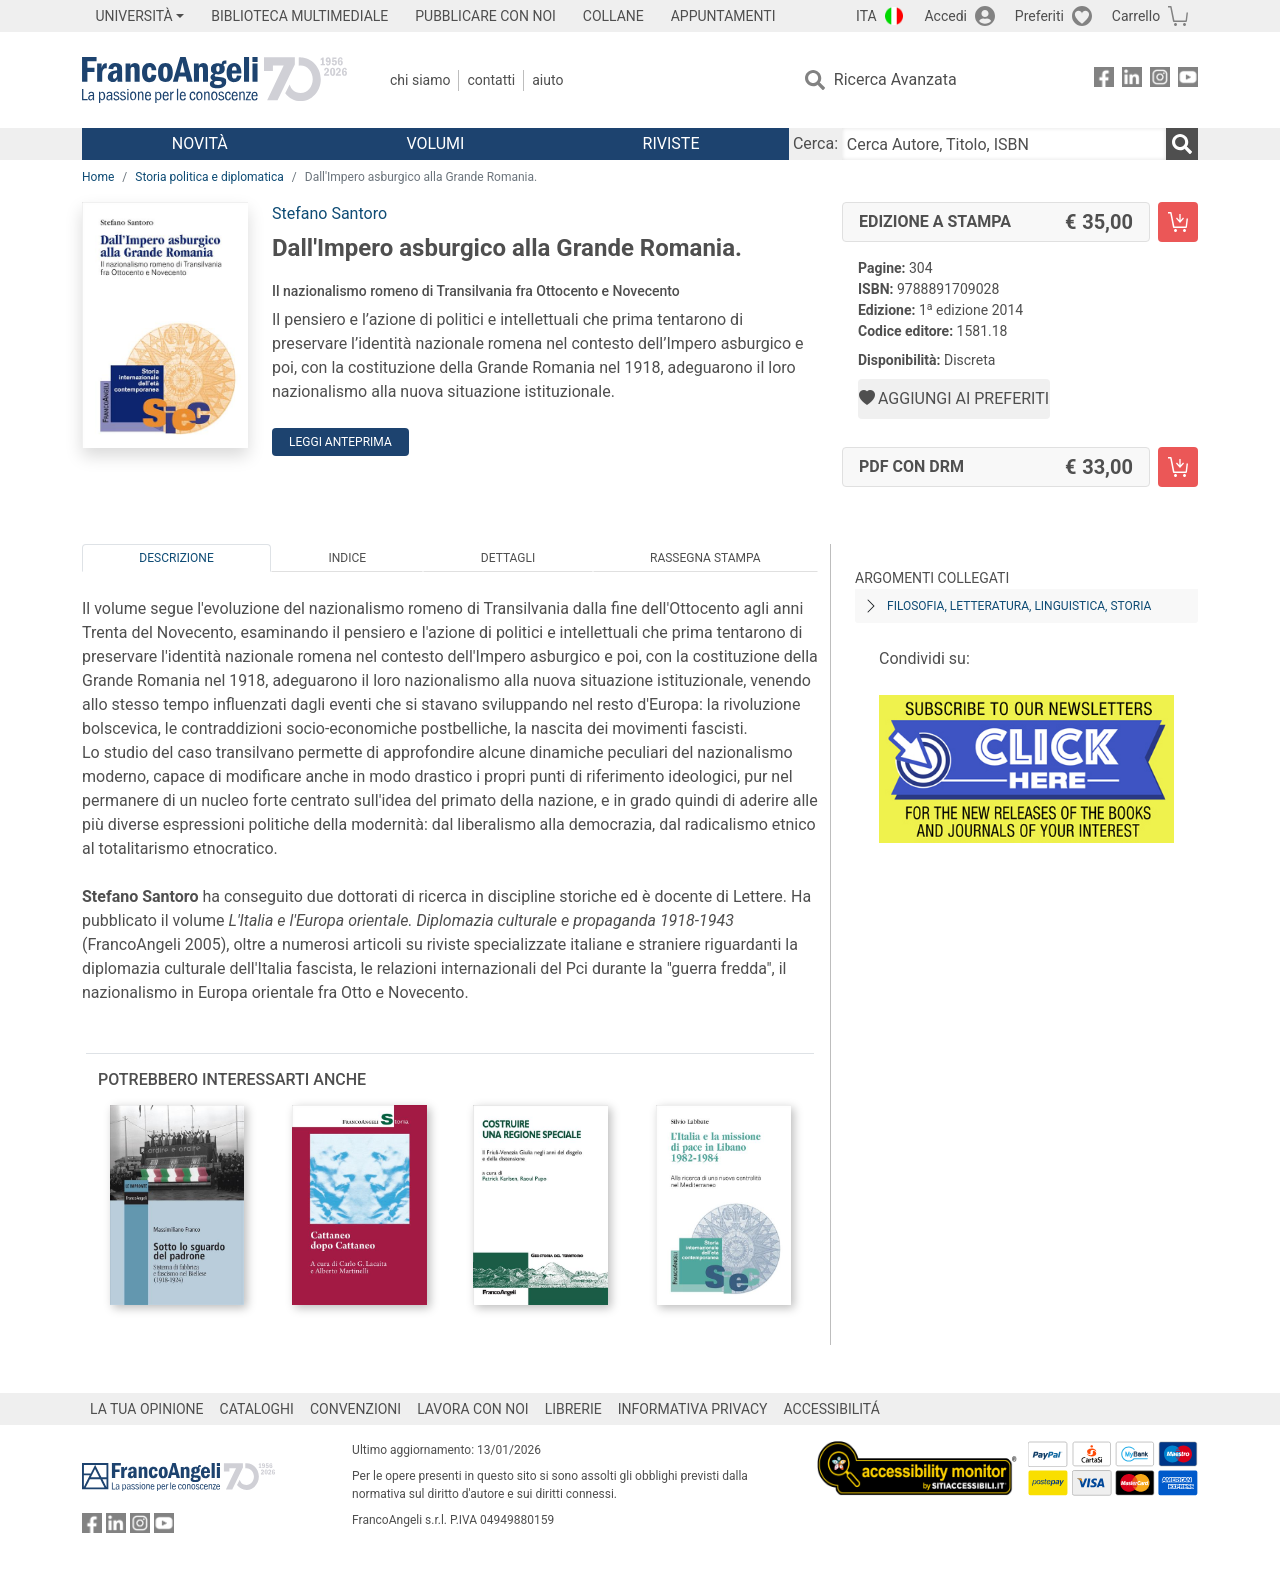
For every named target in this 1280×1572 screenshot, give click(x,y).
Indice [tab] (347, 558)
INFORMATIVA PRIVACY (693, 1409)
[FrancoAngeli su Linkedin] (1132, 80)
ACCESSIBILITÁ (832, 1409)
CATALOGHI (257, 1409)
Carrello (1136, 16)
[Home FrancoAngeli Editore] (214, 80)
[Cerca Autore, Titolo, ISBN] (1004, 144)
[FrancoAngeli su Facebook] (1104, 80)
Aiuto (547, 80)
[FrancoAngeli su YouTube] (1188, 80)
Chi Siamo (420, 80)
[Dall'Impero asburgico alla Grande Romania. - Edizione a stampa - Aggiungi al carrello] (1178, 222)
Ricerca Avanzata (895, 79)
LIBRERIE (573, 1409)
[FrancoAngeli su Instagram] (1160, 80)
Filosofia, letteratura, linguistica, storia (1019, 606)
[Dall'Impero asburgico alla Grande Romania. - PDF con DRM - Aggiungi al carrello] (1178, 467)
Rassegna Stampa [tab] (705, 558)
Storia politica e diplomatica (209, 177)
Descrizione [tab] (176, 558)
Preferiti (1039, 16)
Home (98, 177)
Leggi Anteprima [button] (340, 442)
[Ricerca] (1182, 144)
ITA (866, 16)
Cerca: (815, 143)
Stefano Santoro (329, 213)
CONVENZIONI (355, 1409)
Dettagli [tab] (508, 558)
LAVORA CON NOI (473, 1409)
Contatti (491, 80)
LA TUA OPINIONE (147, 1409)
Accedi (945, 16)
